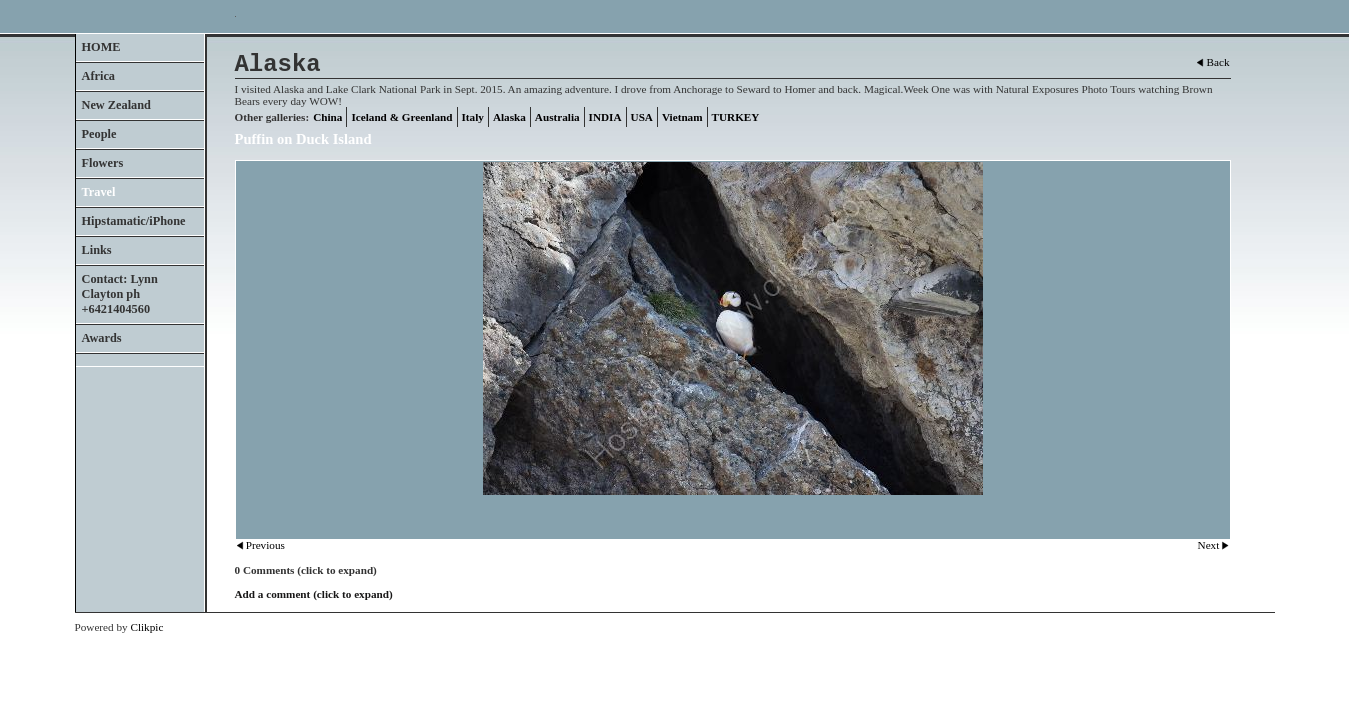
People (99, 134)
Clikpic (146, 627)
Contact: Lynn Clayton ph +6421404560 (120, 294)
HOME (101, 47)
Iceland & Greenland (401, 117)
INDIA (605, 117)
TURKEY (736, 117)
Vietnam (682, 117)
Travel (99, 192)
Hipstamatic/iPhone (134, 221)
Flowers (103, 163)
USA (642, 117)
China (327, 117)
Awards (102, 338)
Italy (473, 117)
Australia (557, 117)
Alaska (509, 117)
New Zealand (116, 105)
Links (97, 250)
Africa (99, 76)
